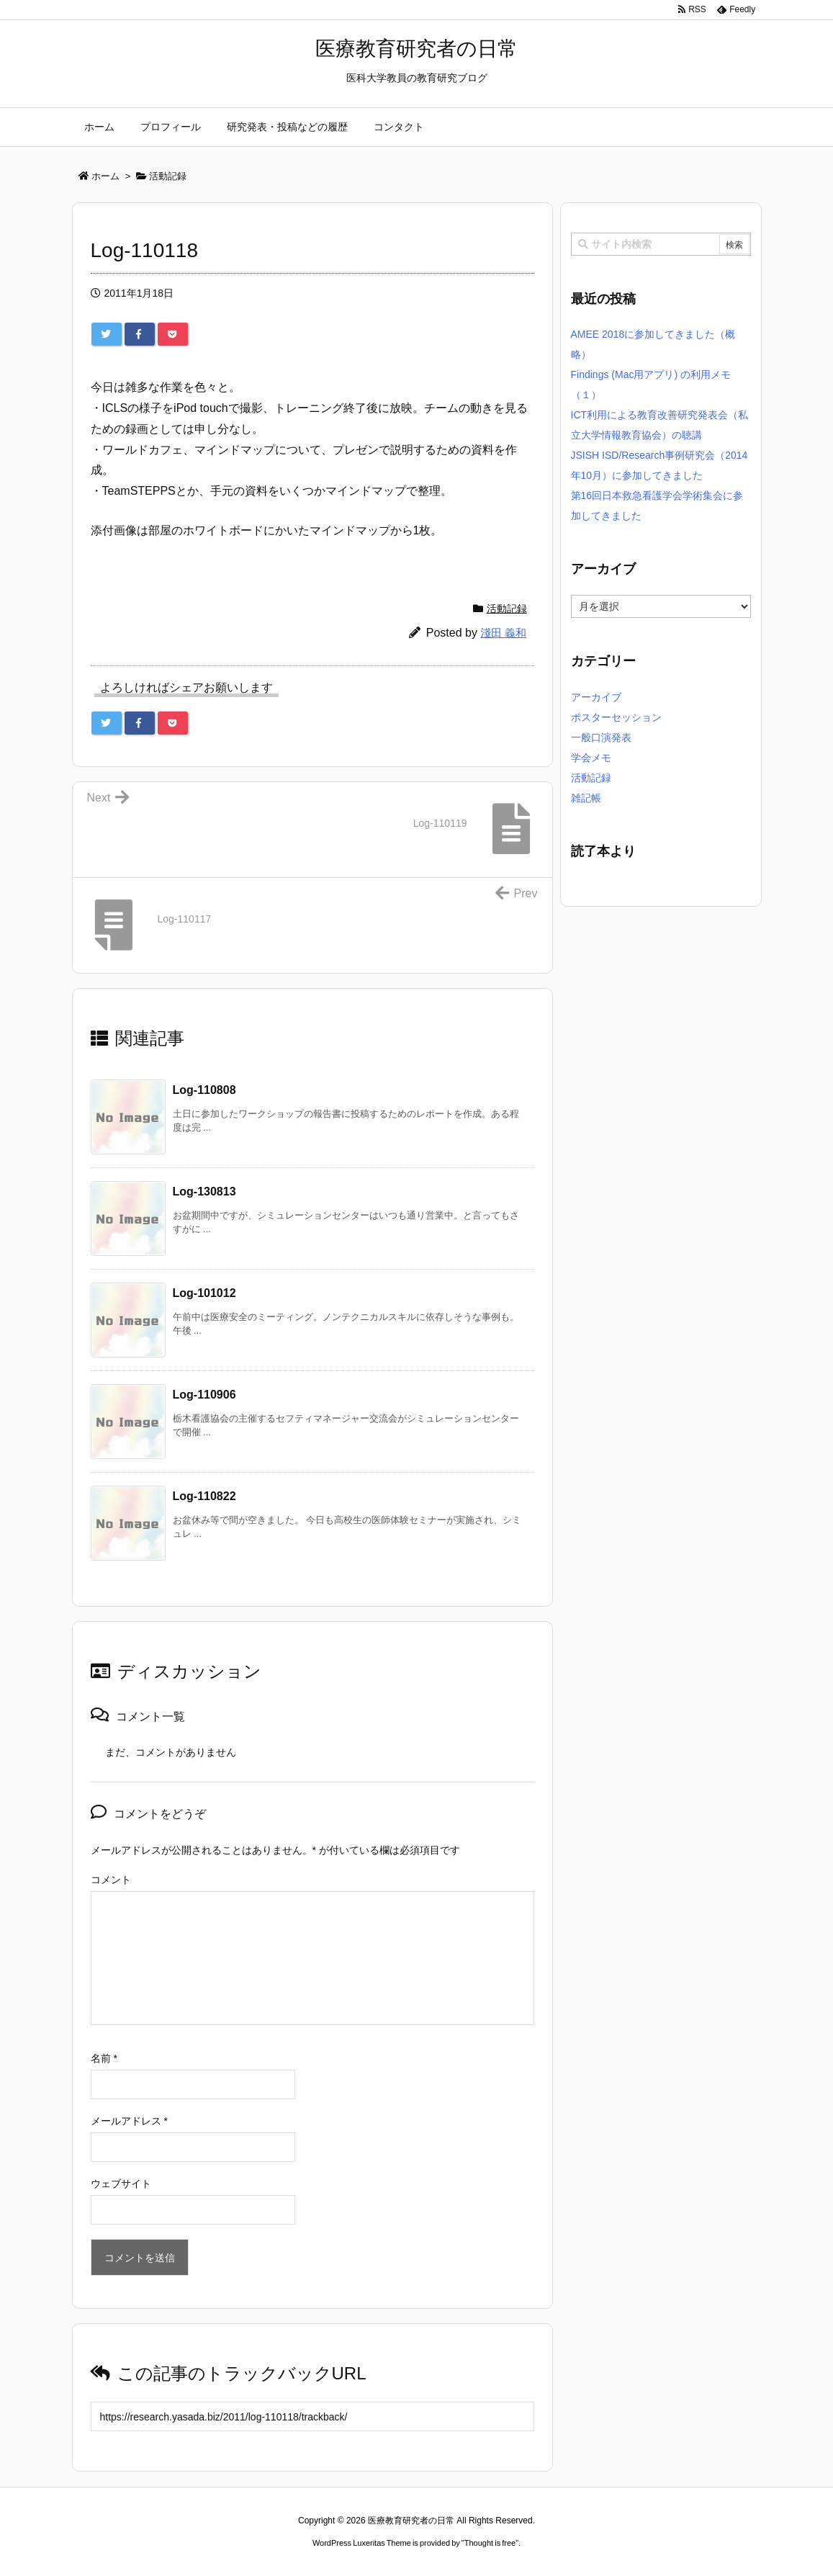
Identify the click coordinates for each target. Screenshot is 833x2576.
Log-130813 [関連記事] (204, 1191)
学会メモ (591, 757)
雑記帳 (586, 798)
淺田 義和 (503, 633)
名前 (104, 2058)
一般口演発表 (601, 737)
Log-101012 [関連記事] (204, 1293)
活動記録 (507, 608)
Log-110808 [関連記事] (204, 1090)
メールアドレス (129, 2121)
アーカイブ (596, 697)
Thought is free (489, 2543)
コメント (111, 1879)
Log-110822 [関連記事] (204, 1496)
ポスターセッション (616, 717)
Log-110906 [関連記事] (204, 1394)
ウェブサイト (121, 2183)
